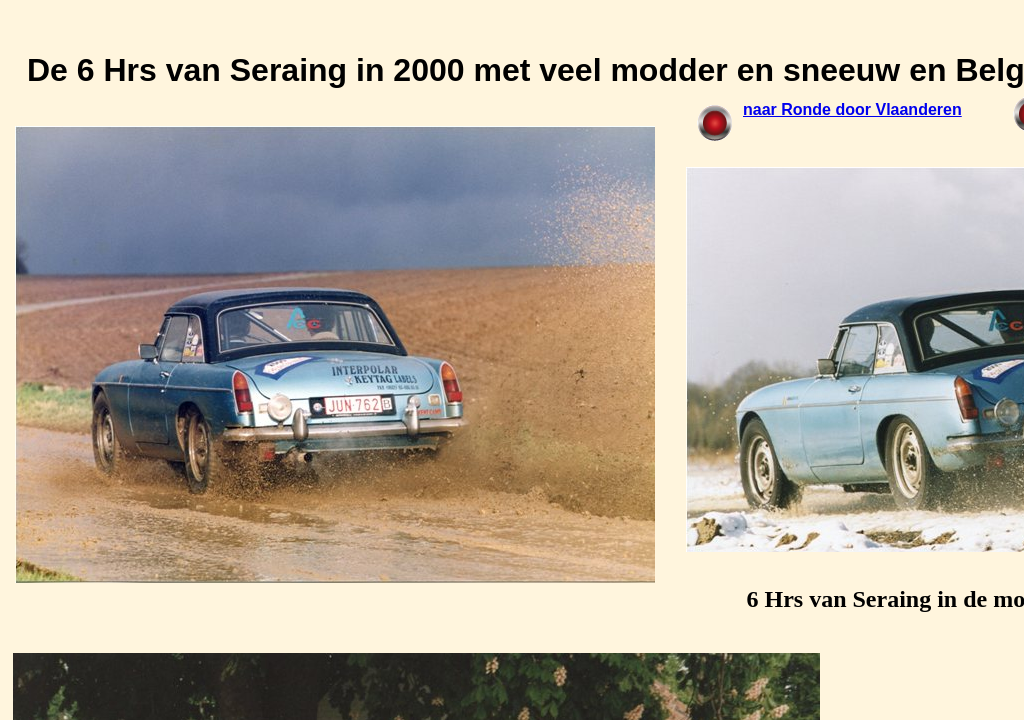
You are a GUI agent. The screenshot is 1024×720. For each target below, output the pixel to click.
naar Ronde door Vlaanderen (852, 109)
